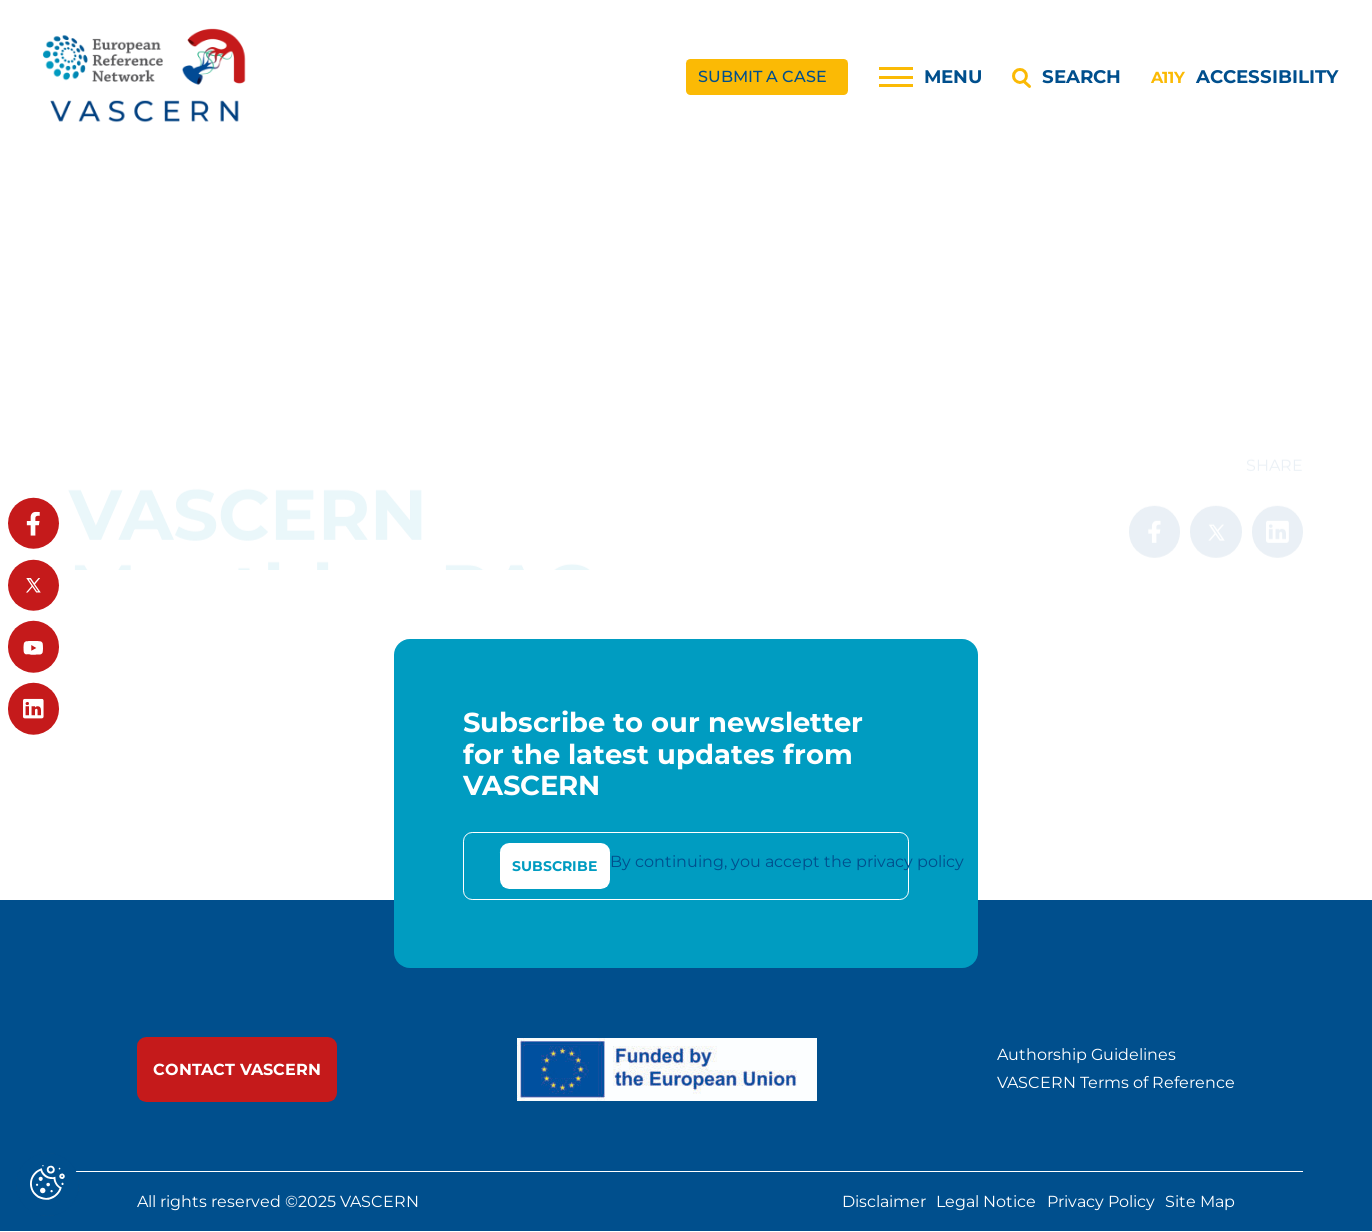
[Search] (1066, 77)
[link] (146, 77)
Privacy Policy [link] (1101, 1202)
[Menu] (930, 77)
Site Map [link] (1200, 1202)
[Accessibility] (1244, 77)
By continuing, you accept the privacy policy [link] (787, 862)
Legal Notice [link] (986, 1202)
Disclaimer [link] (884, 1202)
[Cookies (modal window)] (47, 1184)
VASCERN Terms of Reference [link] (1116, 1084)
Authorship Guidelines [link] (1086, 1056)
